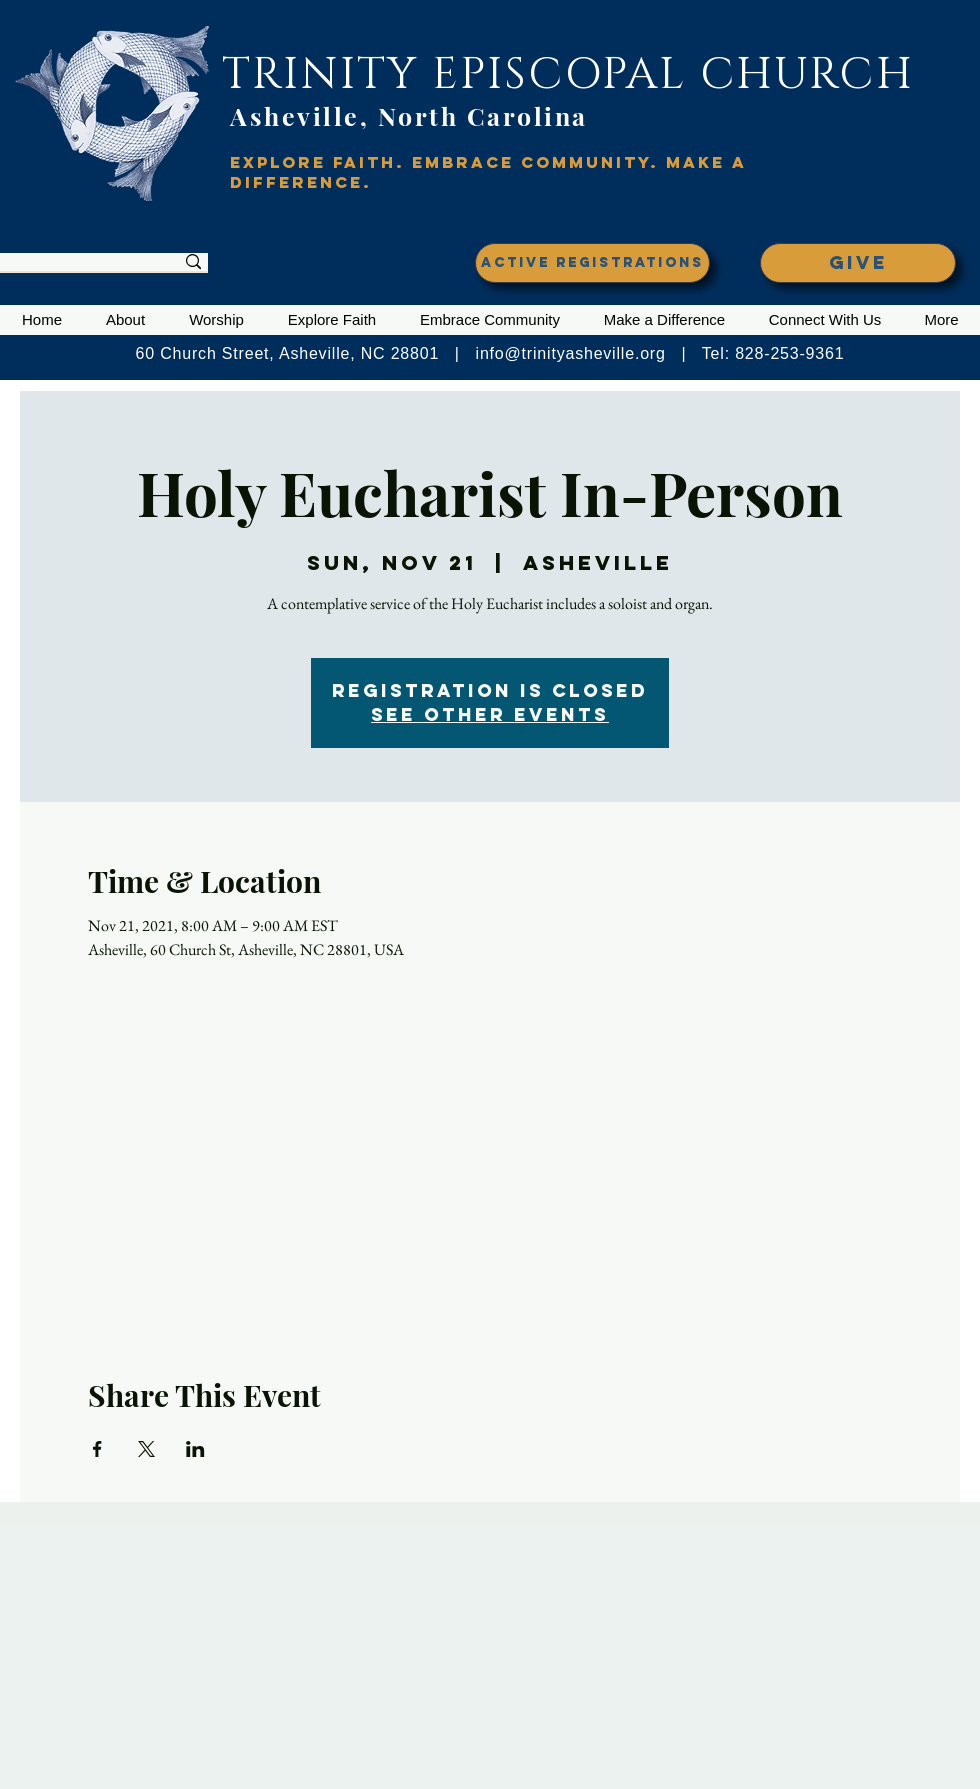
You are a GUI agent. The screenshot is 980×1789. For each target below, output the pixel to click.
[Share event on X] (146, 1449)
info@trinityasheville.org (571, 353)
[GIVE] (858, 263)
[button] (125, 320)
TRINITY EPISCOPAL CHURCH (568, 74)
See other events (490, 714)
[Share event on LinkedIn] (195, 1449)
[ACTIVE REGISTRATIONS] (592, 263)
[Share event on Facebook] (97, 1449)
